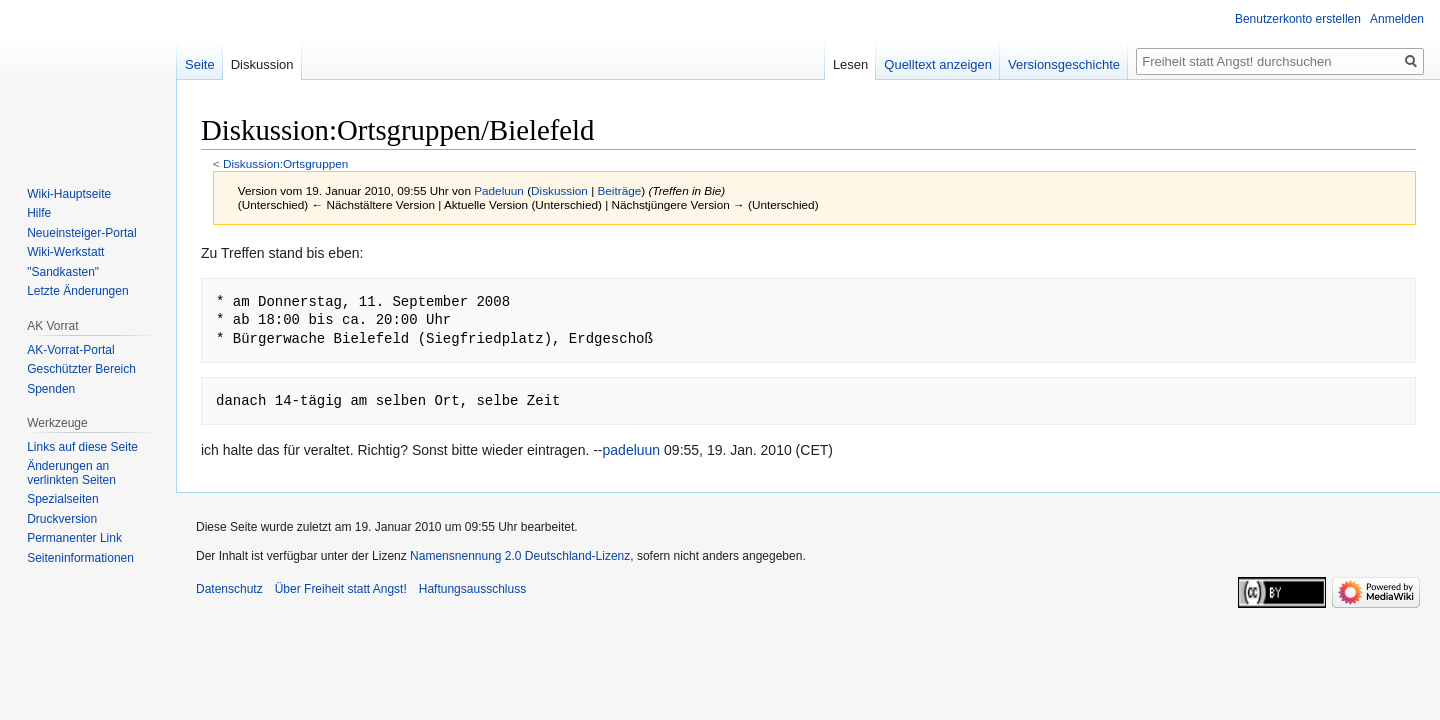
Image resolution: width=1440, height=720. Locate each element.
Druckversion (62, 519)
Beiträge (619, 190)
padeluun (632, 450)
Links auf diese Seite (82, 447)
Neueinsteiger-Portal (81, 233)
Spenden (51, 389)
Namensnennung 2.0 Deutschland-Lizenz (520, 556)
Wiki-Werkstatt (65, 252)
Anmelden (1397, 19)
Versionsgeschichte (1064, 64)
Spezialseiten (62, 499)
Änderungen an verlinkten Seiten (71, 473)
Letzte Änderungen (77, 291)
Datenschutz (229, 589)
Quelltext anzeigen (938, 64)
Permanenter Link (74, 538)
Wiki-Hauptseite (69, 194)
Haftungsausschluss (472, 589)
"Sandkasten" (63, 272)
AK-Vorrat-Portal (70, 350)
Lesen (850, 64)
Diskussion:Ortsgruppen (285, 163)
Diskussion (559, 190)
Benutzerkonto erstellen (1298, 19)
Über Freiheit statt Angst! (341, 589)
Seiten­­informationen (80, 558)
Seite (200, 64)
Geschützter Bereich (81, 369)
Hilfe (39, 213)
